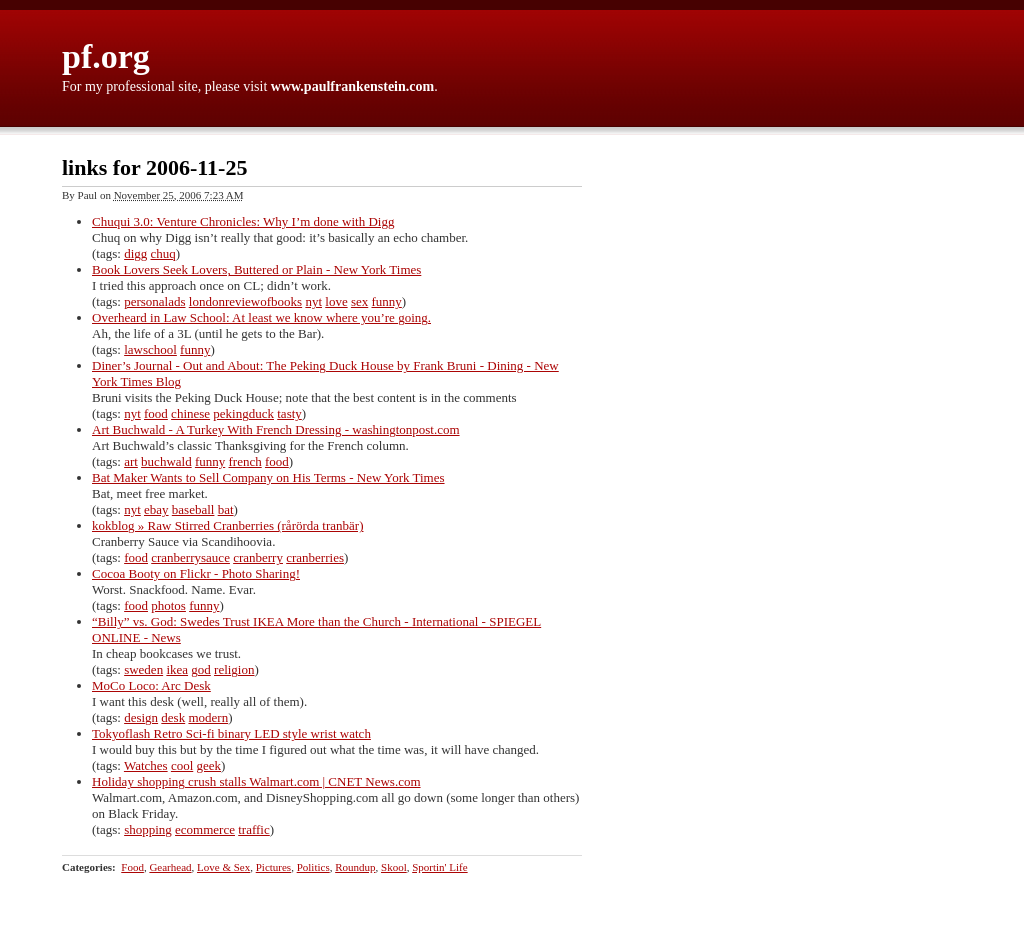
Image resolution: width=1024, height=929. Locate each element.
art (131, 461)
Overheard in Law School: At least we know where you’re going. (261, 317)
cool (182, 765)
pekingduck (243, 413)
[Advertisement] (887, 460)
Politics (313, 867)
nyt (313, 301)
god (201, 669)
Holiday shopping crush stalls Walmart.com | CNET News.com (256, 781)
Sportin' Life (439, 867)
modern (208, 717)
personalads (154, 301)
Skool (394, 867)
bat (226, 509)
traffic (254, 829)
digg (135, 253)
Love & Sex (223, 867)
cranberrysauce (190, 557)
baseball (193, 509)
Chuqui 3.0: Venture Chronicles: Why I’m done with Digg (243, 221)
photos (168, 605)
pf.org (106, 56)
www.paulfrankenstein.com (352, 86)
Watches (146, 765)
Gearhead (170, 867)
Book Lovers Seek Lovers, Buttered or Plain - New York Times (256, 269)
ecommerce (205, 829)
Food (132, 867)
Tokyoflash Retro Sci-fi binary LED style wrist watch (231, 733)
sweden (143, 669)
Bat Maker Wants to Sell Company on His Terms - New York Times (268, 477)
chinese (190, 413)
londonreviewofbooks (245, 301)
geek (209, 765)
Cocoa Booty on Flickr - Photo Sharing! (196, 573)
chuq (163, 253)
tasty (289, 413)
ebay (156, 509)
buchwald (166, 461)
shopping (148, 829)
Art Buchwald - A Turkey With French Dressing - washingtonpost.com (276, 429)
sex (359, 301)
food (156, 413)
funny (387, 301)
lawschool (150, 349)
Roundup (355, 867)
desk (173, 717)
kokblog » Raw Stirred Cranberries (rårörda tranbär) (227, 525)
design (141, 717)
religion (234, 669)
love (336, 301)
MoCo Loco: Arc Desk (151, 685)
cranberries (315, 557)
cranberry (258, 557)
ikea (177, 669)
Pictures (273, 867)
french (245, 461)
